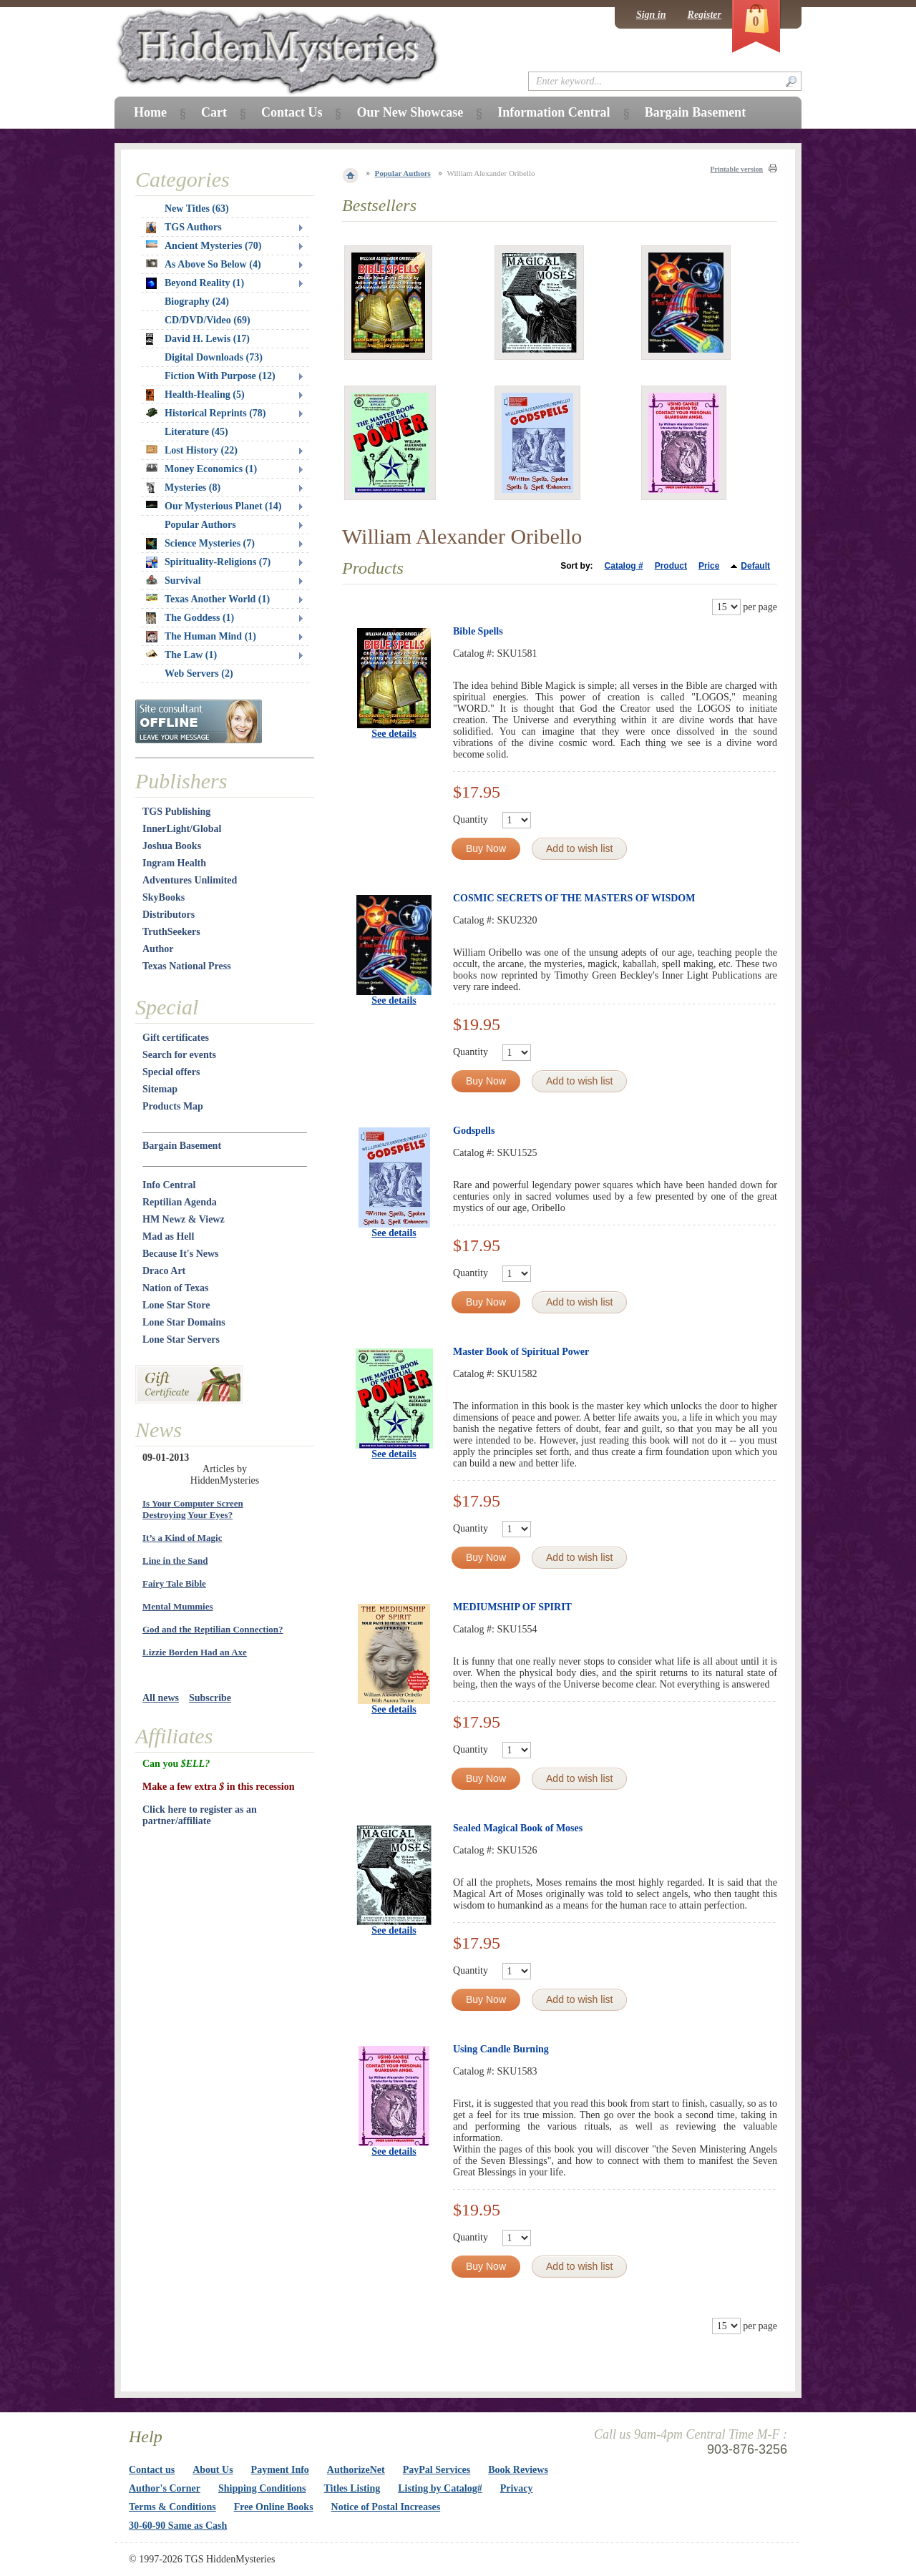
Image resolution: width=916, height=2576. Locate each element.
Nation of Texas (175, 1288)
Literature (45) (196, 431)
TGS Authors (184, 227)
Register (704, 14)
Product (671, 566)
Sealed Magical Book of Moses (518, 1828)
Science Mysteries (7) (200, 543)
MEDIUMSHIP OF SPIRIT (512, 1607)
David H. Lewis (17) (198, 339)
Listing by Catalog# (440, 2488)
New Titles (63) (197, 208)
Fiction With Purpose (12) (220, 376)
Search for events (179, 1054)
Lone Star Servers (181, 1339)
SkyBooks (163, 897)
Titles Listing (352, 2488)
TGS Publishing (176, 811)
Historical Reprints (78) (206, 413)
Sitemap (159, 1089)
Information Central (553, 112)
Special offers (171, 1072)
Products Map (172, 1106)
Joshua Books (171, 846)
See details (393, 733)
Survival (173, 580)
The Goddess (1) (190, 618)
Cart (214, 112)
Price (708, 566)
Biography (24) (197, 301)
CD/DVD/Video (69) (207, 320)
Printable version (736, 169)
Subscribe (210, 1698)
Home (150, 112)
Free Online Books (273, 2507)
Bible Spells (478, 631)
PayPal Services (436, 2469)
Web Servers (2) (199, 673)
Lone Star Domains (183, 1322)
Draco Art (163, 1270)
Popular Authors (403, 173)
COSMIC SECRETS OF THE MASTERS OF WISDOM (574, 898)
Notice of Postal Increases (386, 2507)
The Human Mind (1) (201, 636)
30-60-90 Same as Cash (178, 2525)
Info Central (168, 1185)
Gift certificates (175, 1037)
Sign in (651, 14)
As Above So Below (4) (203, 264)
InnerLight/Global (181, 828)
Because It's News (180, 1253)
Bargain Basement (181, 1145)
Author (158, 949)
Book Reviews (518, 2469)
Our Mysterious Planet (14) (213, 506)
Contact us (152, 2469)
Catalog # (624, 566)
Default (755, 566)
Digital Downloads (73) (214, 357)
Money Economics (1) (201, 469)
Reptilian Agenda (179, 1202)
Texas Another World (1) (208, 599)
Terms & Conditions (172, 2507)
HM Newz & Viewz (183, 1219)
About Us (213, 2469)
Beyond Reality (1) (195, 283)
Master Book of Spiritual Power (521, 1351)
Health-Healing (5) (195, 395)
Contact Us (292, 112)
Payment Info (280, 2469)
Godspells (473, 1130)
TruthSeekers (171, 931)
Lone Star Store (176, 1305)
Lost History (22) (192, 450)
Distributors (168, 914)
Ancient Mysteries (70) (203, 245)
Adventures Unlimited (189, 880)
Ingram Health (174, 863)
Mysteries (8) (183, 488)
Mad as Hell (168, 1236)
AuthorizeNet (356, 2469)
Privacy (516, 2488)
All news (160, 1698)
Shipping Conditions (262, 2488)
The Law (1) (181, 655)
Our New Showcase (409, 112)
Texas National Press (186, 966)
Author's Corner (164, 2488)
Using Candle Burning (501, 2049)
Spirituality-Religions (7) (208, 562)
